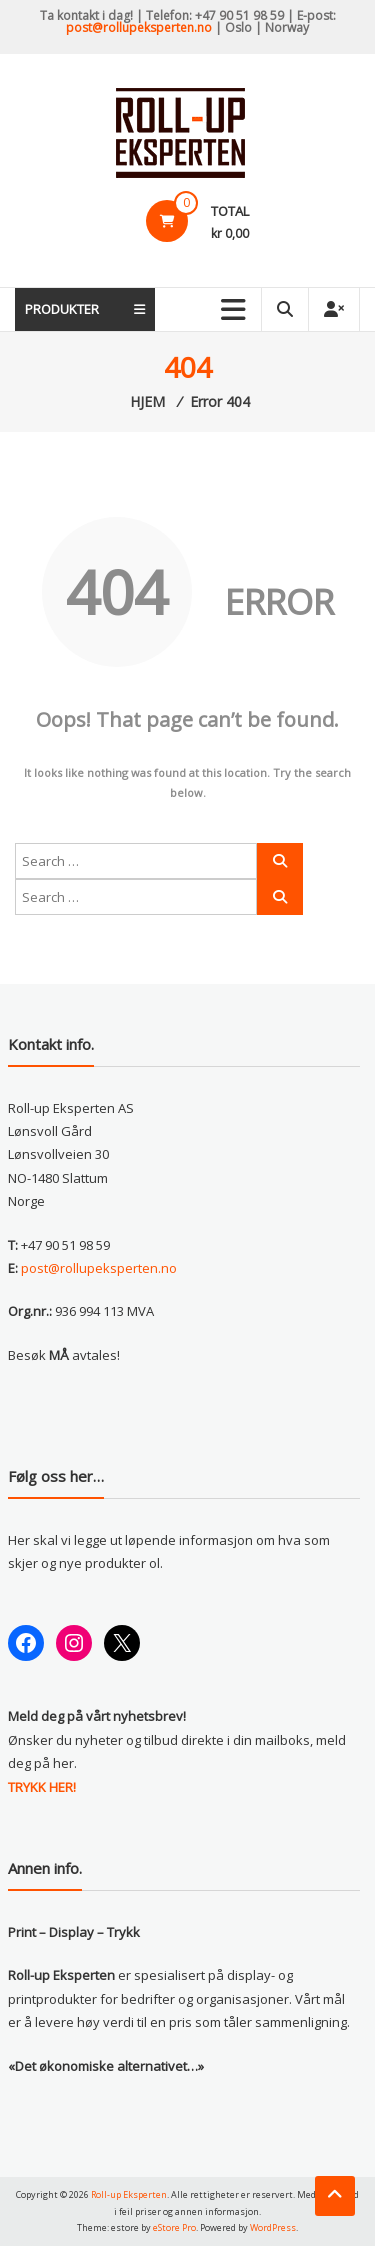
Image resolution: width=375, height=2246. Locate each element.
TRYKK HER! (42, 1787)
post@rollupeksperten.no (139, 27)
